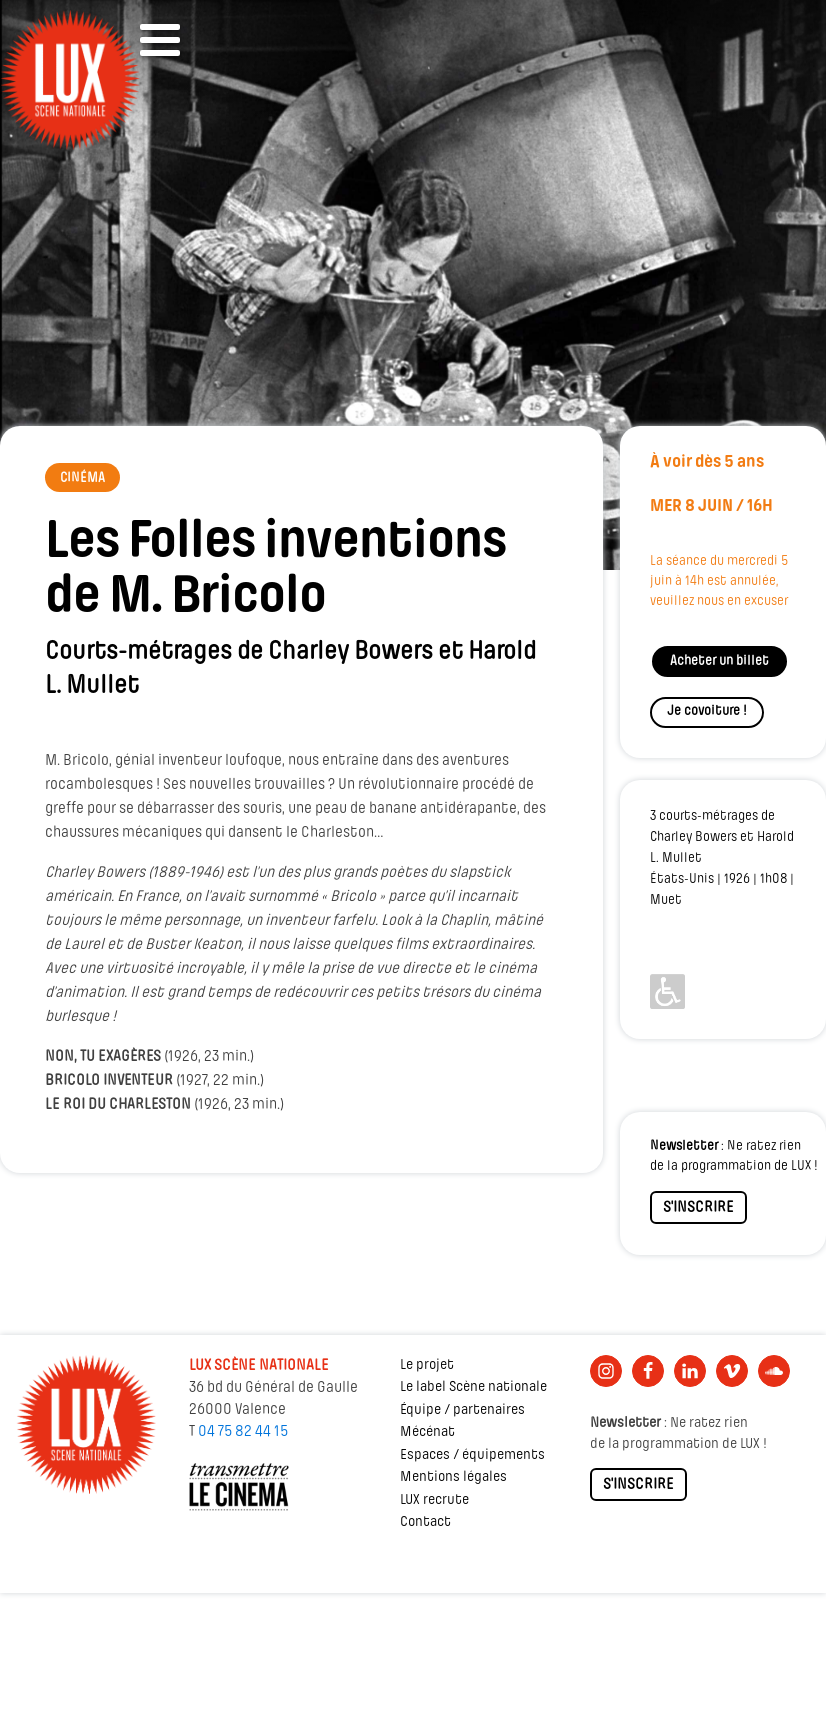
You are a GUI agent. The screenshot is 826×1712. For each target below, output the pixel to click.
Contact (425, 1522)
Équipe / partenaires (462, 1410)
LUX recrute (434, 1500)
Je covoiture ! (707, 711)
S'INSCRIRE (698, 1208)
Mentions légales (453, 1477)
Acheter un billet (719, 661)
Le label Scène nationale (473, 1387)
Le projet (427, 1365)
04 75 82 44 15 (243, 1432)
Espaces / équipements (472, 1455)
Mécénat (427, 1432)
